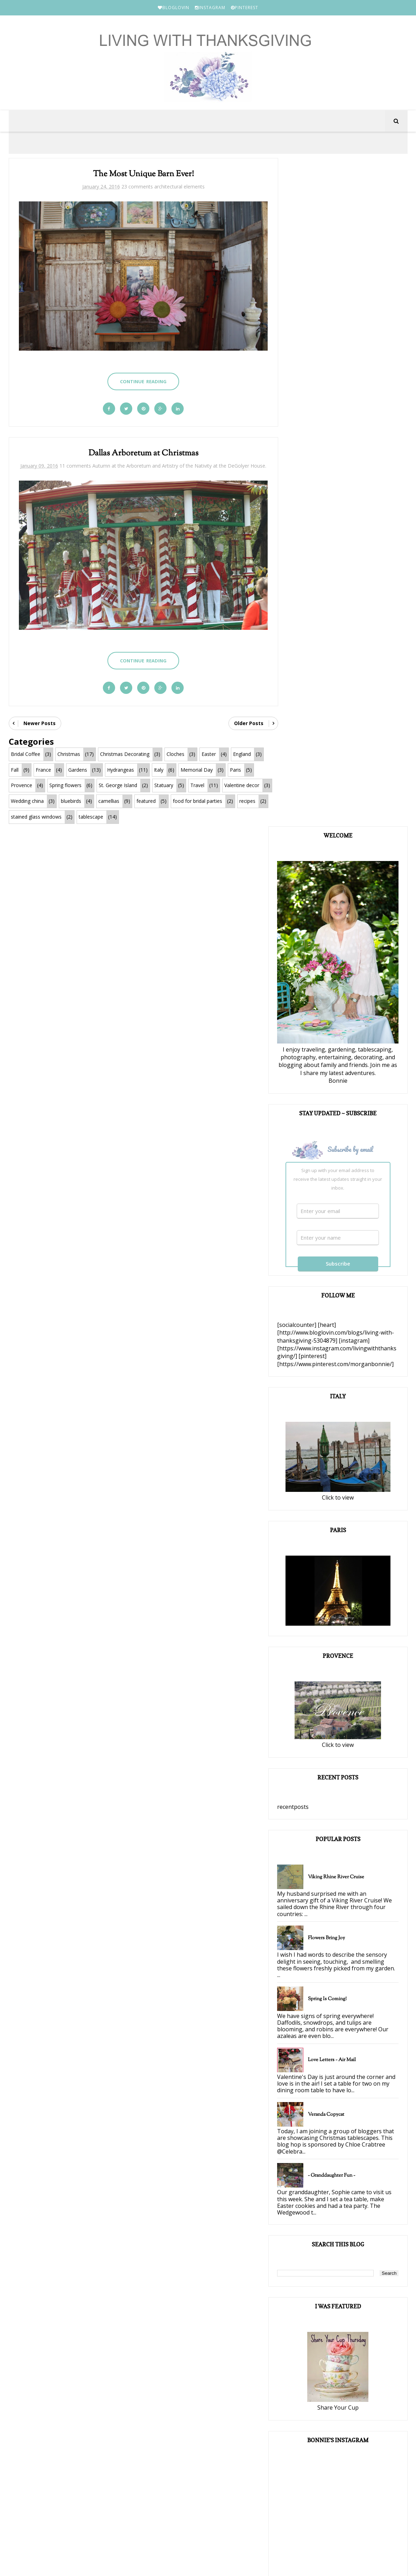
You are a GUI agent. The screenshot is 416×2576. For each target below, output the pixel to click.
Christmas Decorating (124, 754)
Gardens (77, 770)
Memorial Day (197, 770)
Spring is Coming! (343, 1333)
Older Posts (241, 723)
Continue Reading (139, 377)
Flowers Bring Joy (342, 1272)
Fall (15, 770)
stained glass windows (136, 817)
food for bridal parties (35, 817)
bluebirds (123, 801)
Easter (209, 754)
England (242, 754)
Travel (197, 785)
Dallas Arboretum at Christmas (140, 450)
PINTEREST (244, 8)
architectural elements (175, 188)
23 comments (134, 188)
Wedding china (79, 801)
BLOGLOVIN (173, 8)
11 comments (80, 463)
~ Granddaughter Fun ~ (347, 1523)
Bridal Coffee (25, 754)
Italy (158, 770)
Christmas (68, 754)
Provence (21, 785)
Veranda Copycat (342, 1456)
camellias (160, 801)
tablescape (190, 817)
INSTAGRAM (210, 8)
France (43, 770)
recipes (85, 817)
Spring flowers (65, 785)
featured (198, 801)
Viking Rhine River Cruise (352, 1211)
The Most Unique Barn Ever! (139, 175)
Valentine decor (28, 801)
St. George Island (118, 785)
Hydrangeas (120, 770)
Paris (235, 770)
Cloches (175, 754)
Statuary (163, 785)
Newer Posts (39, 723)
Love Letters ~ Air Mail (348, 1394)
